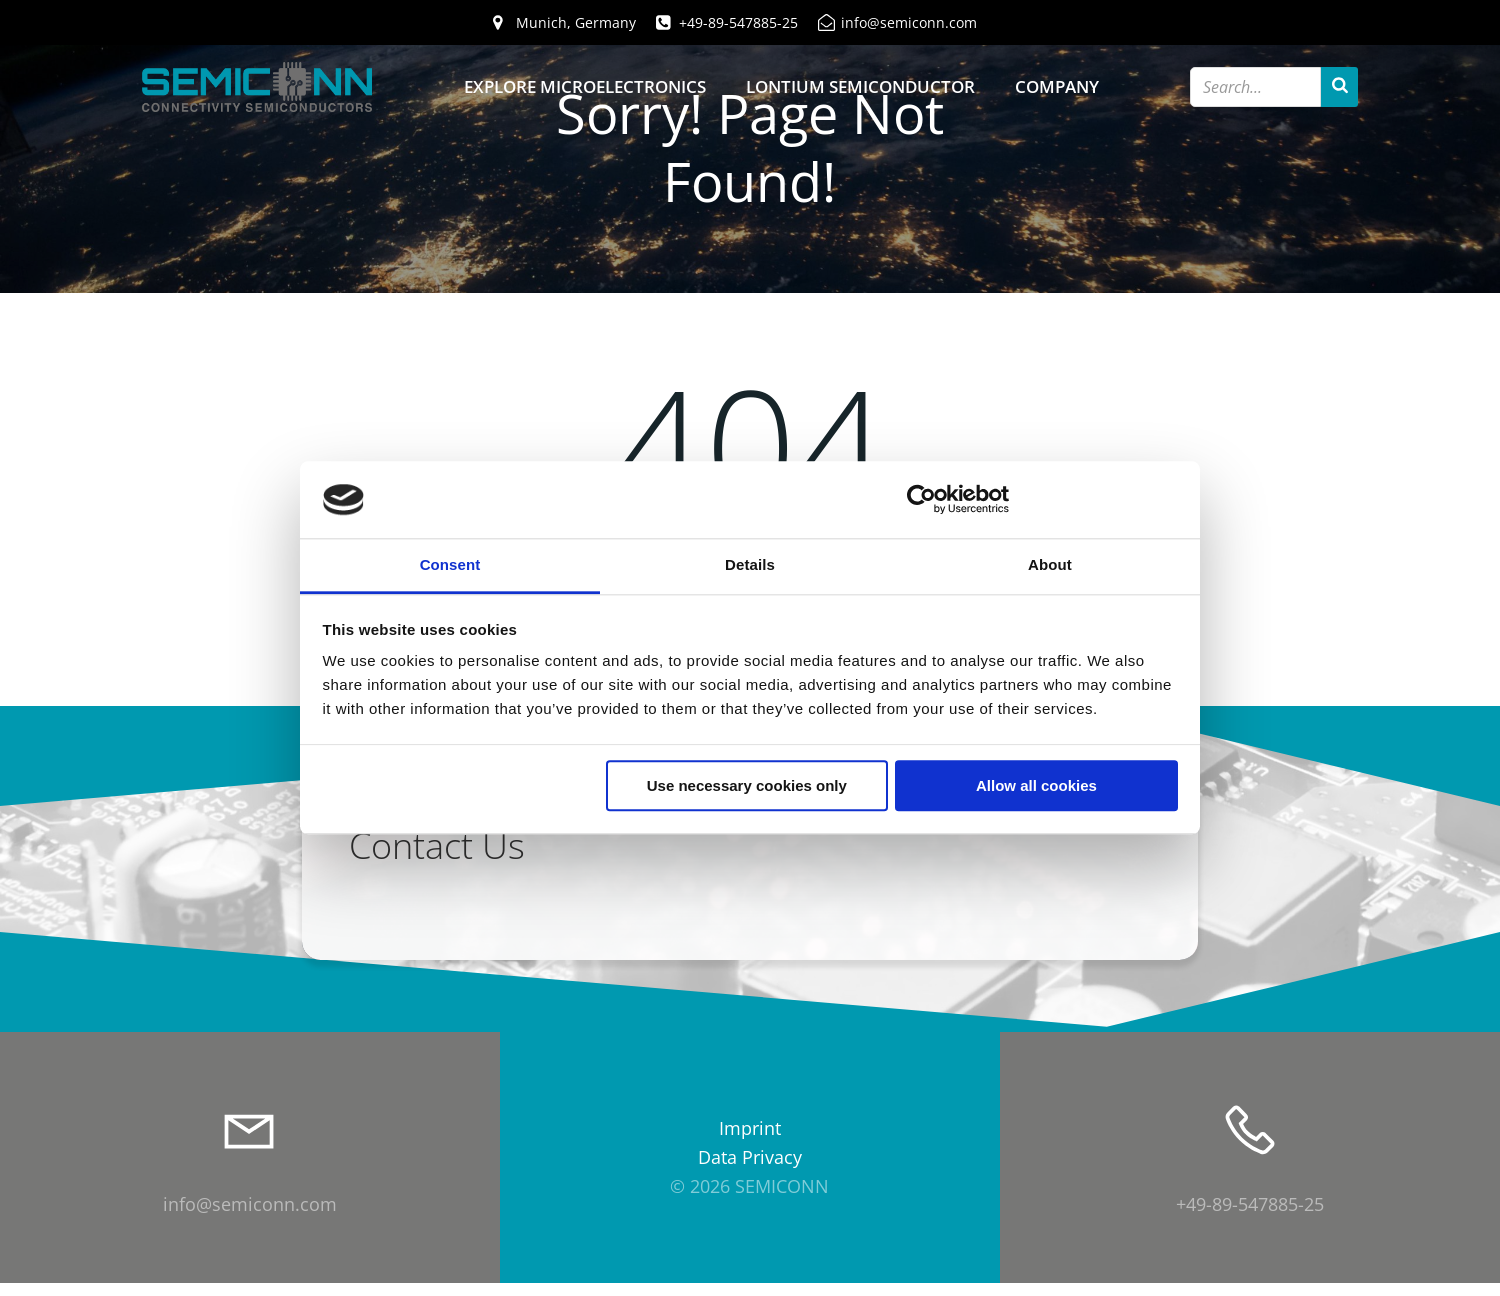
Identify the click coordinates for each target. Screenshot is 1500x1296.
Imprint (750, 1141)
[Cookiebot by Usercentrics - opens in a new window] (921, 500)
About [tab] (1050, 564)
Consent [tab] (450, 564)
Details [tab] (750, 564)
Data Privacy (750, 1170)
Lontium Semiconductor (860, 87)
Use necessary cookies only (747, 785)
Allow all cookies (1036, 785)
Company (1057, 87)
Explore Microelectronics (585, 87)
